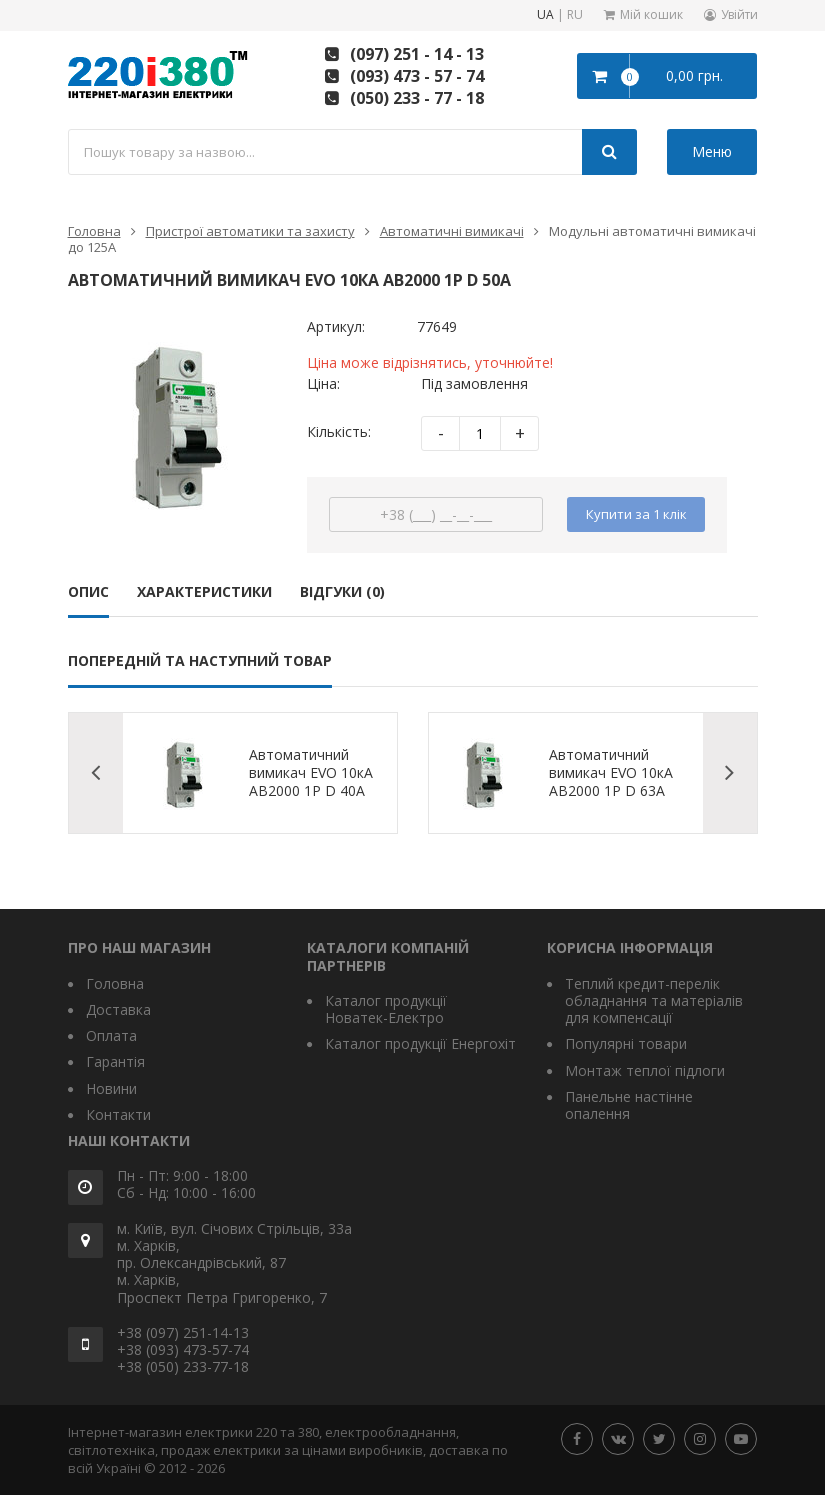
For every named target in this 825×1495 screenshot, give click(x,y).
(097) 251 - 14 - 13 (417, 54)
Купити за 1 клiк (636, 514)
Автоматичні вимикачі (452, 231)
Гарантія (115, 1061)
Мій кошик (651, 14)
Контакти (118, 1114)
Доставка (118, 1009)
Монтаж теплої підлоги (645, 1070)
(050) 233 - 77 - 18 (417, 98)
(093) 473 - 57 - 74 (417, 76)
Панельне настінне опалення (629, 1105)
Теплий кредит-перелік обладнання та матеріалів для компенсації (654, 1001)
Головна (94, 231)
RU (575, 15)
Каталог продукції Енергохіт (420, 1043)
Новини (111, 1088)
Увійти (739, 14)
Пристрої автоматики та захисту (250, 231)
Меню (712, 151)
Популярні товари (626, 1043)
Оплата (111, 1035)
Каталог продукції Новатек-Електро (386, 1009)
